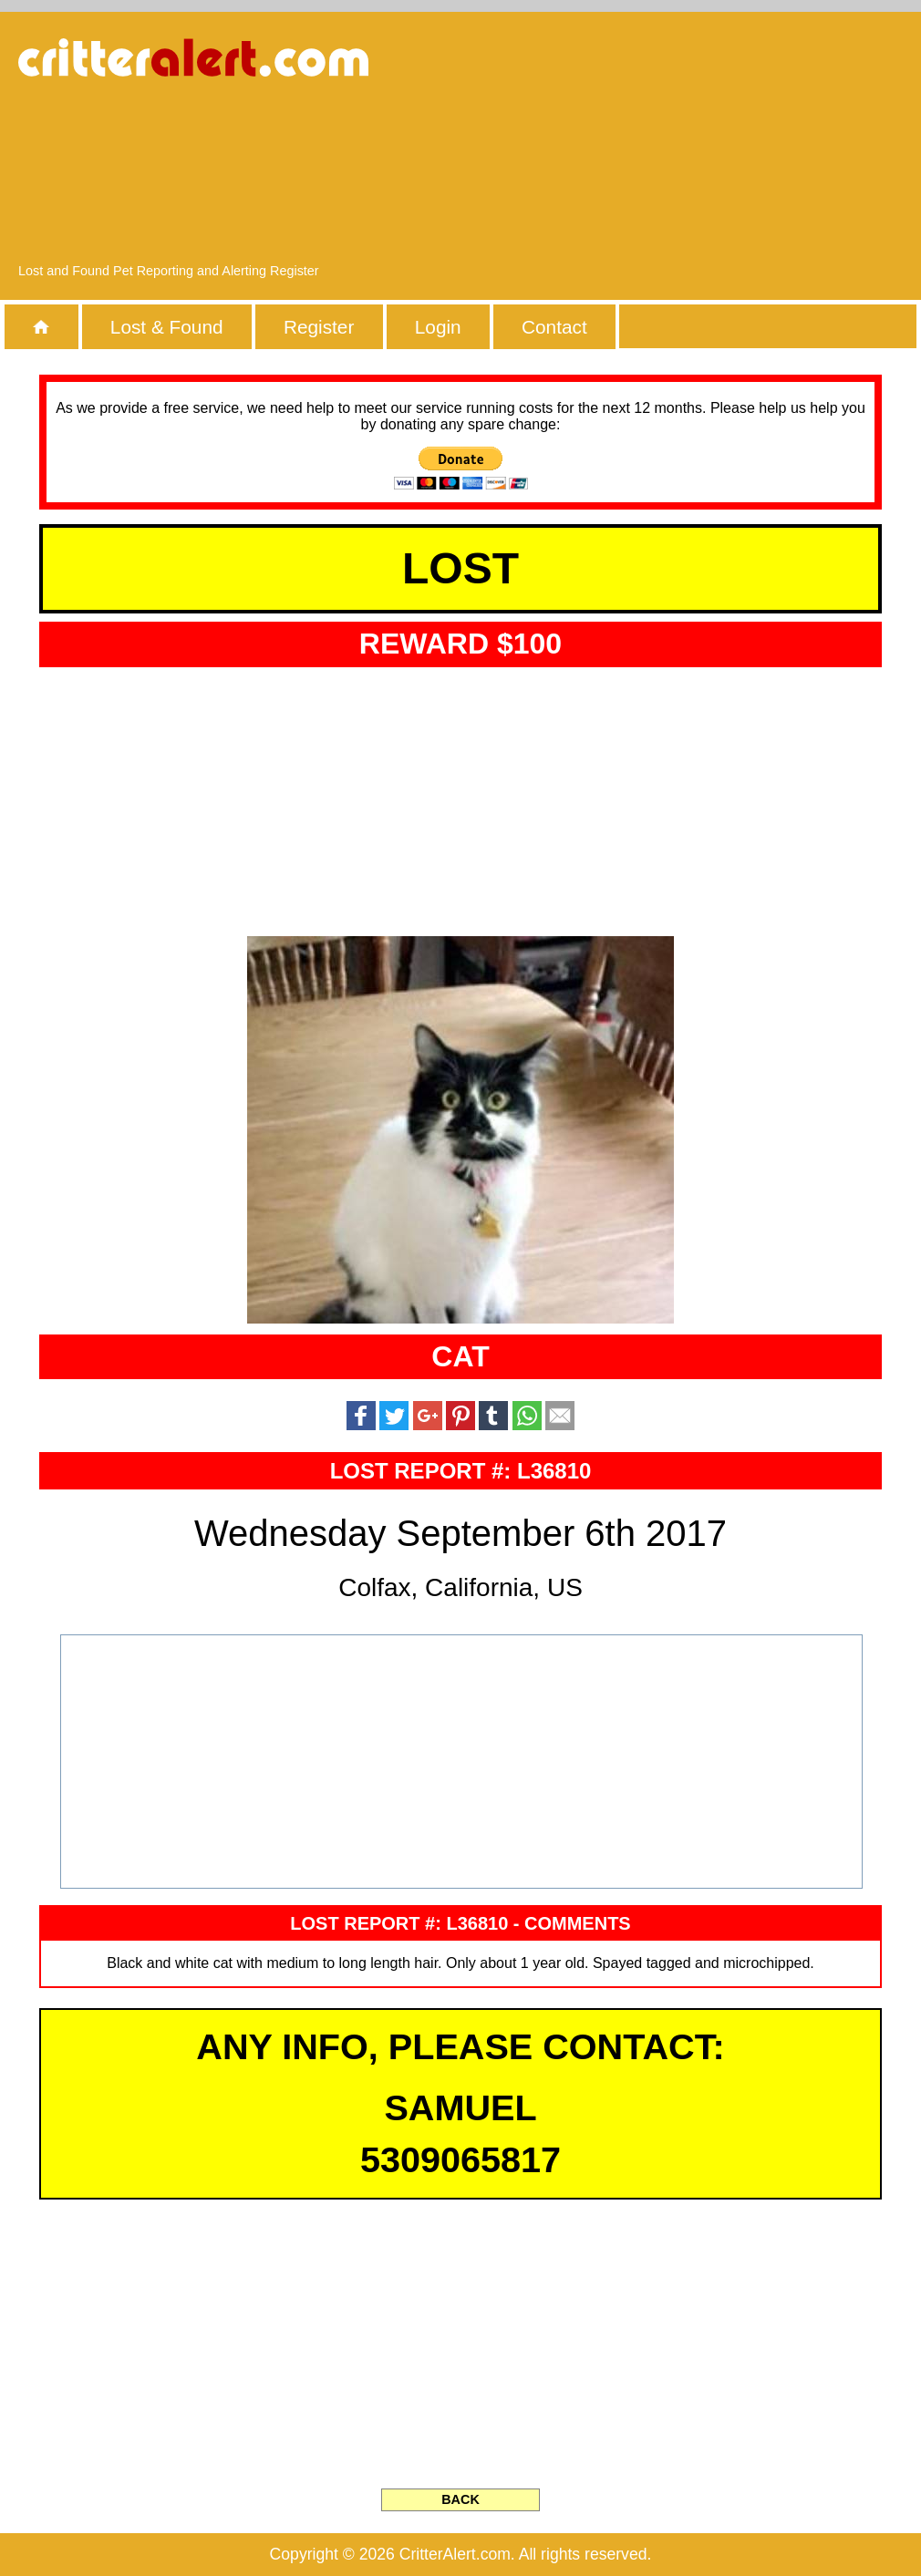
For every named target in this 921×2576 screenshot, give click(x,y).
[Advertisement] (766, 146)
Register (319, 326)
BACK (460, 2499)
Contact (554, 326)
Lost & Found (166, 326)
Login (438, 326)
